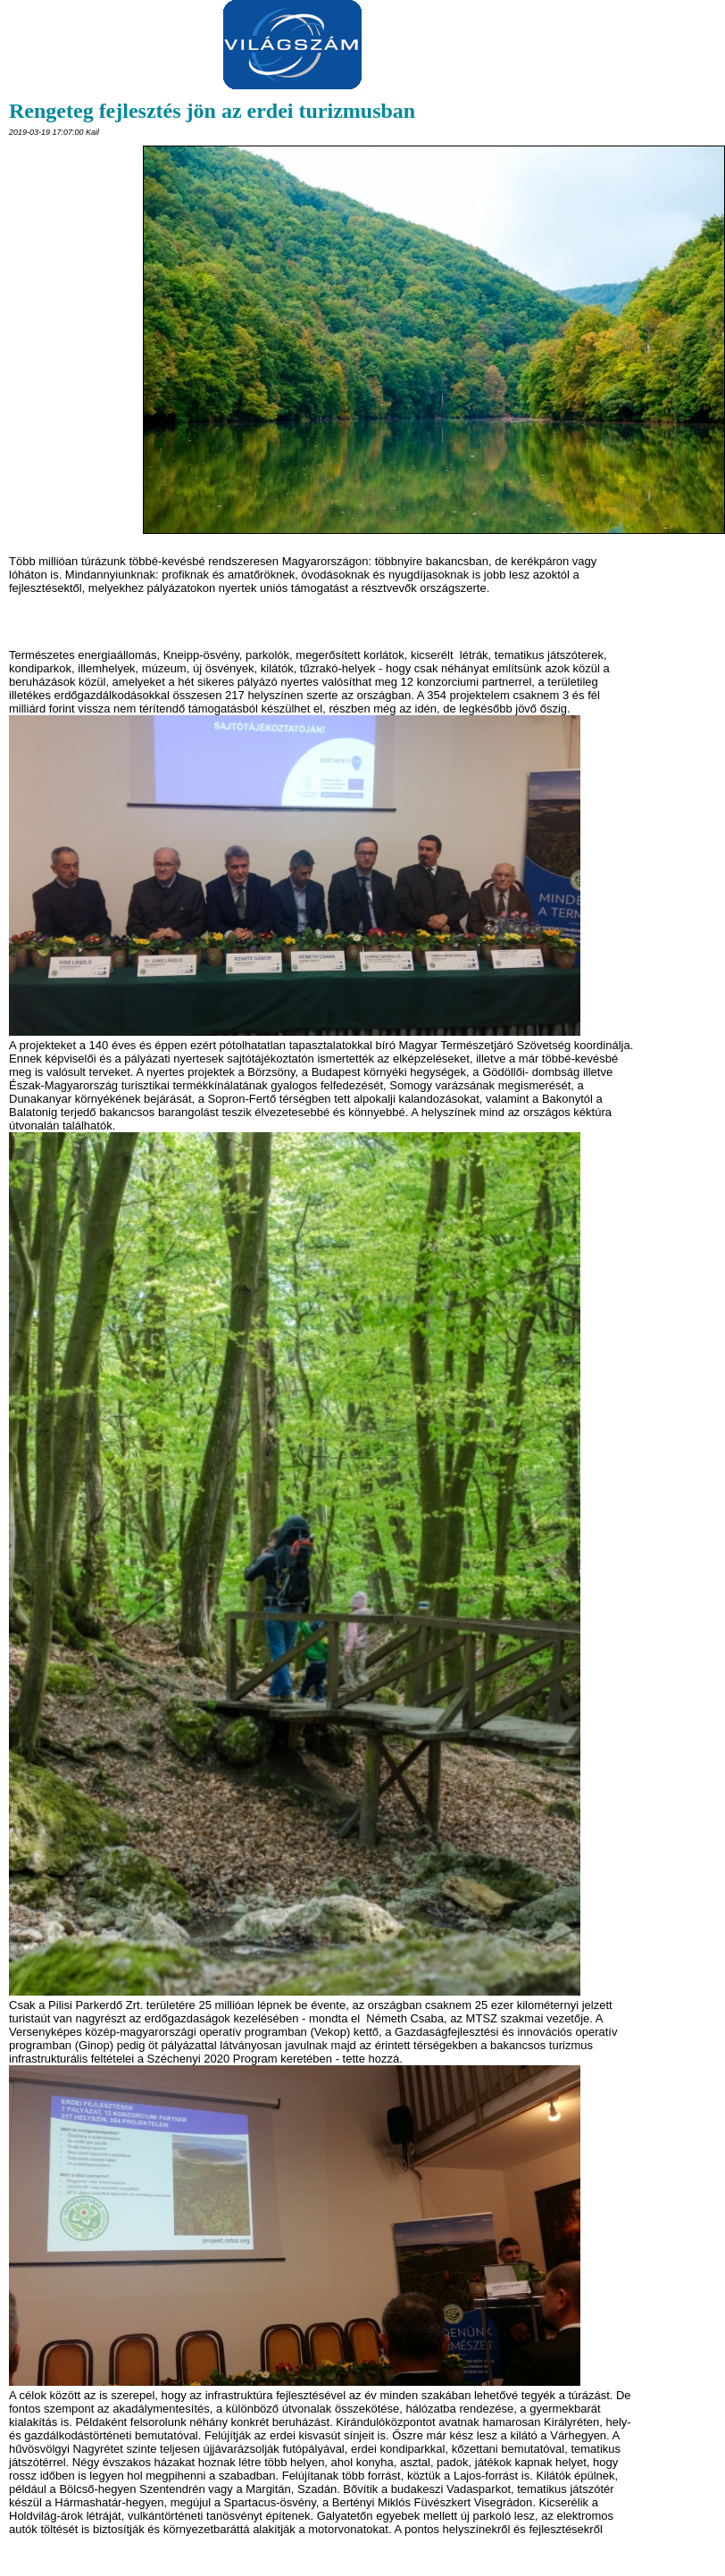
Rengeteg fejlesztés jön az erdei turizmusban (212, 110)
